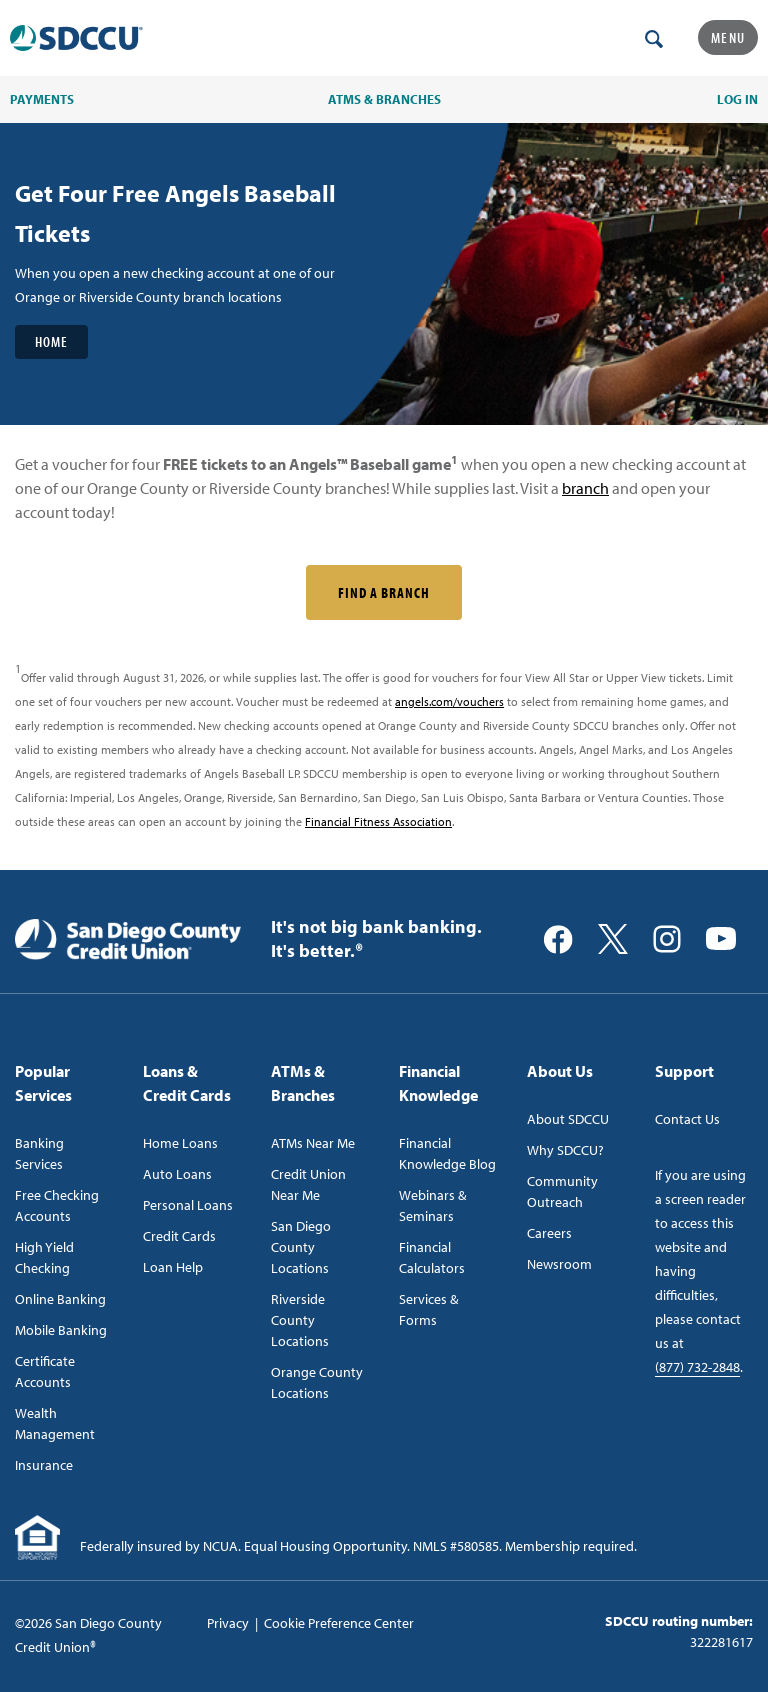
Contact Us (687, 1119)
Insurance (44, 1465)
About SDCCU (568, 1119)
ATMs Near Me (313, 1143)
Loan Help (173, 1267)
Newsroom (559, 1264)
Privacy (228, 1623)
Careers (549, 1233)
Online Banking (60, 1299)
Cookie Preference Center (339, 1623)
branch (585, 488)
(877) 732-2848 (697, 1367)
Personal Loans (188, 1205)
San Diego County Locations (301, 1247)
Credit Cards (179, 1236)
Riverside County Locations (300, 1320)
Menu (728, 37)
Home (51, 341)
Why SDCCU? (565, 1150)
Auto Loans (177, 1174)
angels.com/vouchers (449, 701)
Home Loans (180, 1143)
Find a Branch (384, 592)
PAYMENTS (42, 99)
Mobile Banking (61, 1330)
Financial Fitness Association (378, 821)
